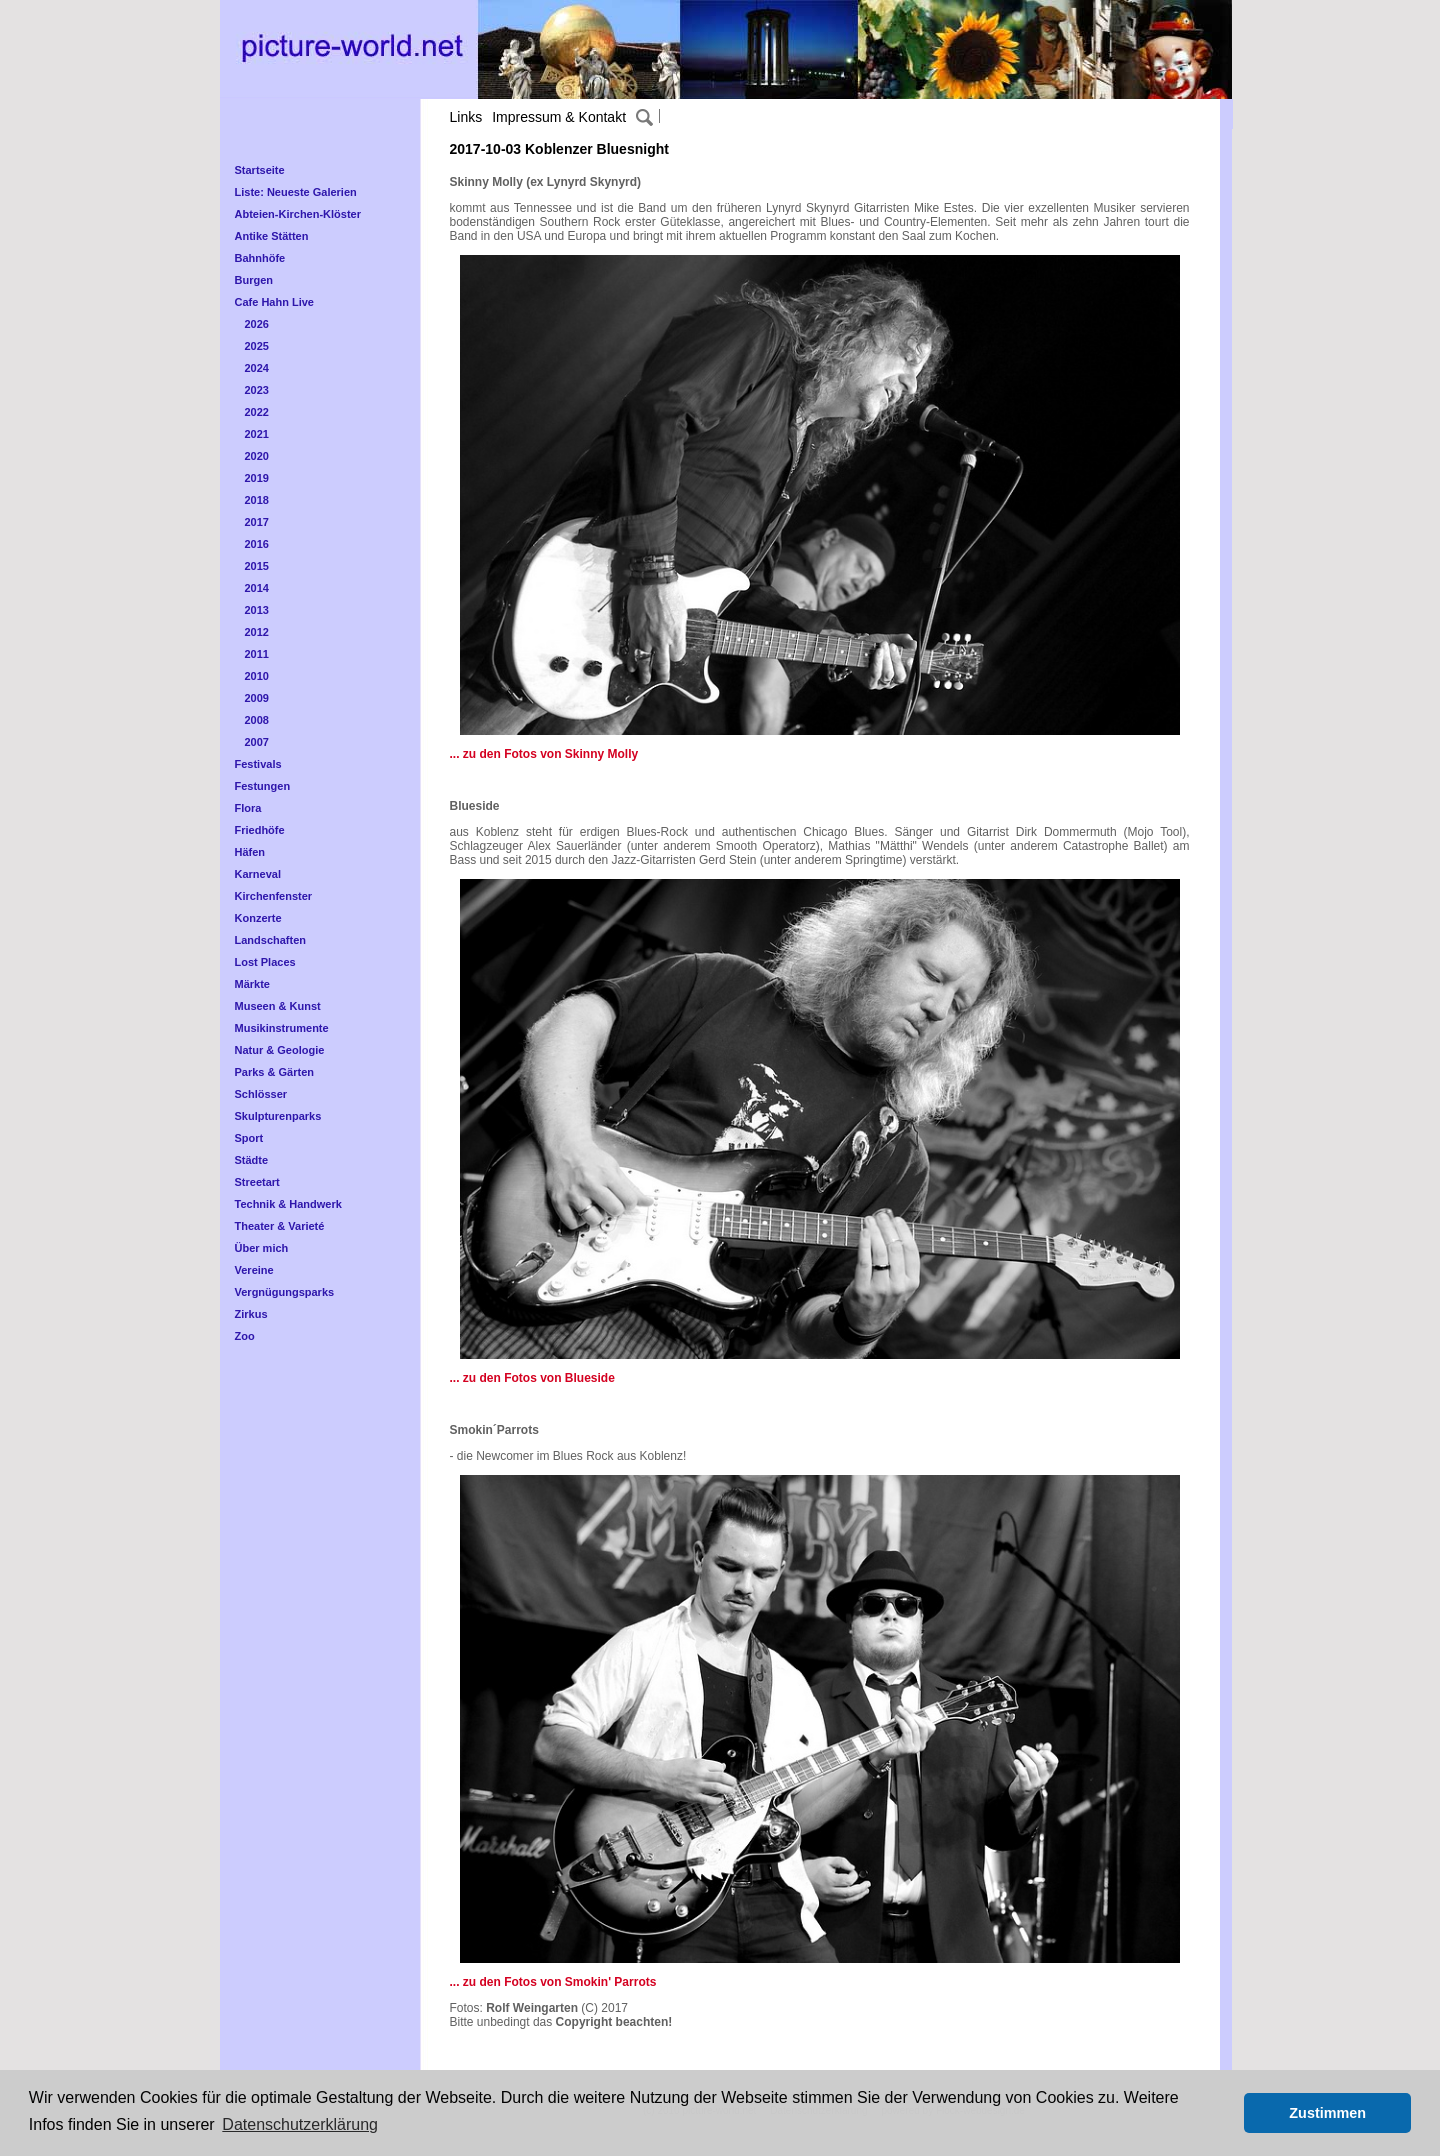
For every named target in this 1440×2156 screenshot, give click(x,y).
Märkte (252, 984)
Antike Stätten (272, 236)
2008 (257, 720)
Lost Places (265, 962)
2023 (257, 390)
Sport (249, 1138)
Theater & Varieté (280, 1226)
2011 (257, 654)
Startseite (260, 170)
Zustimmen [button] (1327, 2113)
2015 (257, 566)
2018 (257, 500)
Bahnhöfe (260, 258)
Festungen (263, 786)
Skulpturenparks (278, 1116)
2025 (257, 346)
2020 (257, 456)
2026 (257, 324)
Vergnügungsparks (285, 1292)
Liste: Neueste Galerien (296, 192)
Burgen (254, 280)
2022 (257, 412)
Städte (252, 1160)
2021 (257, 434)
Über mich (262, 1248)
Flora (248, 808)
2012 (257, 632)
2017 (257, 522)
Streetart (257, 1182)
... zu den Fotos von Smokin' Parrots (553, 1982)
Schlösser (261, 1094)
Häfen (250, 852)
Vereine (254, 1270)
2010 (257, 676)
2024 (257, 368)
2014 (257, 588)
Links (466, 117)
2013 (257, 610)
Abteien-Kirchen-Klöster (298, 214)
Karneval (258, 874)
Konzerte (258, 918)
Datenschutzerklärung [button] (300, 2124)
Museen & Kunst (278, 1006)
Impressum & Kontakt (559, 117)
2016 (257, 544)
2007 (257, 742)
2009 (257, 698)
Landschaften (271, 940)
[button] (1223, 2113)
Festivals (258, 764)
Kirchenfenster (274, 896)
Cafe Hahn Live (274, 302)
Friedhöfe (260, 830)
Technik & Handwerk (288, 1204)
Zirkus (251, 1314)
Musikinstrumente (282, 1028)
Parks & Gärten (274, 1072)
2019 (257, 478)
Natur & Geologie (280, 1050)
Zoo (245, 1336)
